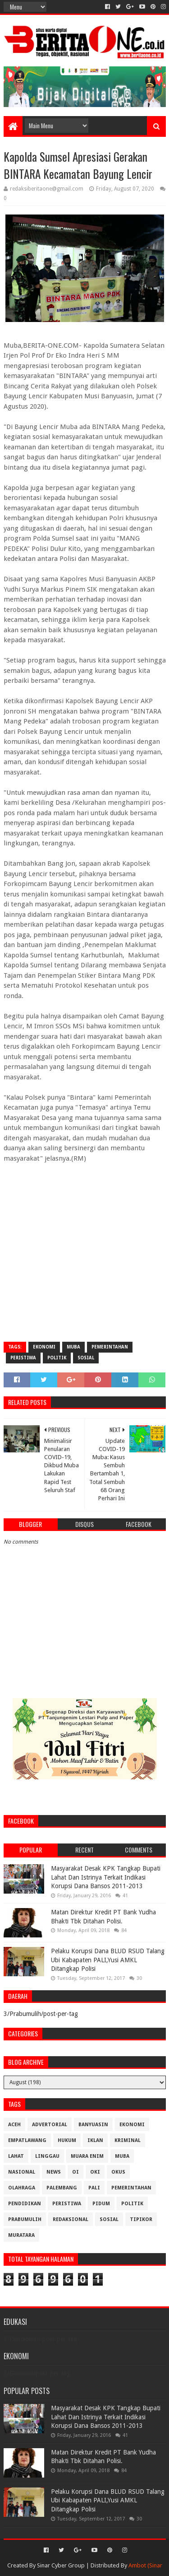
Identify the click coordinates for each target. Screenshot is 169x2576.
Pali (94, 2188)
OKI (95, 2172)
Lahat (16, 2156)
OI (75, 2172)
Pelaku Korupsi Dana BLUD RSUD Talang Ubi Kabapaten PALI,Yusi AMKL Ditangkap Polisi (107, 1959)
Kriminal (127, 2140)
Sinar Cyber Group (61, 2565)
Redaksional (70, 2219)
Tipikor (141, 2219)
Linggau (47, 2156)
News (53, 2172)
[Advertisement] (84, 1248)
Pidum (101, 2204)
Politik (56, 1357)
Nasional (21, 2172)
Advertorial (49, 2125)
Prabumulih (24, 2219)
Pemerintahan (109, 1346)
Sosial (86, 1357)
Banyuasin (93, 2125)
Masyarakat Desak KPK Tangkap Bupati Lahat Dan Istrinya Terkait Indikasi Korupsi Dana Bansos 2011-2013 (105, 1877)
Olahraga (21, 2188)
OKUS (118, 2172)
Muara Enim (87, 2156)
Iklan (95, 2140)
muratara (21, 2235)
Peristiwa (23, 1357)
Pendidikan (24, 2204)
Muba (73, 1346)
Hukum (67, 2140)
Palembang (61, 2188)
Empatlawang (27, 2140)
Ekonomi (44, 1346)
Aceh (14, 2125)
